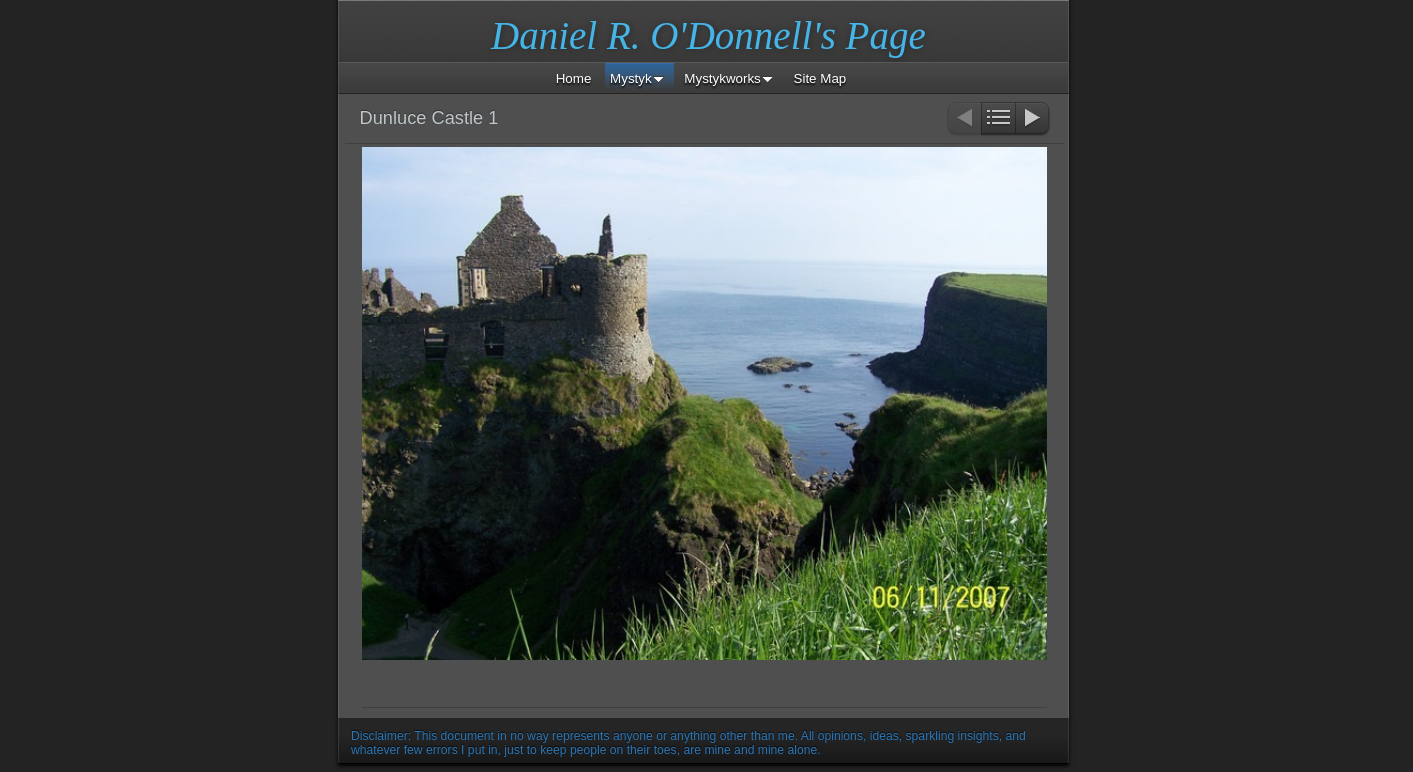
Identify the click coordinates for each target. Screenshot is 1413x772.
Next (1033, 119)
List (998, 119)
